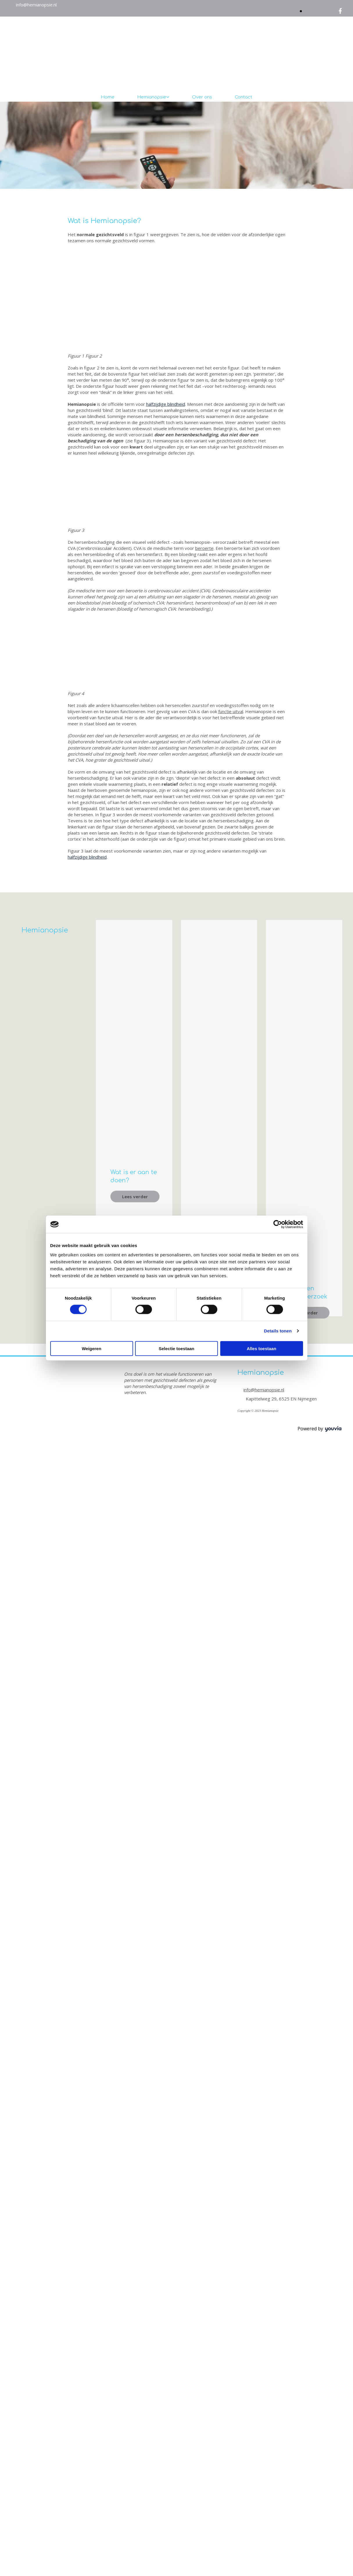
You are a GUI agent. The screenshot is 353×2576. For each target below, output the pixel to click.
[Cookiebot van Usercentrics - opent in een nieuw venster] (277, 1224)
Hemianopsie (151, 97)
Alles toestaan (261, 1348)
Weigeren (91, 1348)
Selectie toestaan (176, 1348)
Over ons (202, 97)
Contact (243, 97)
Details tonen (278, 1330)
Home (107, 97)
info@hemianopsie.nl (36, 5)
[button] (135, 1196)
